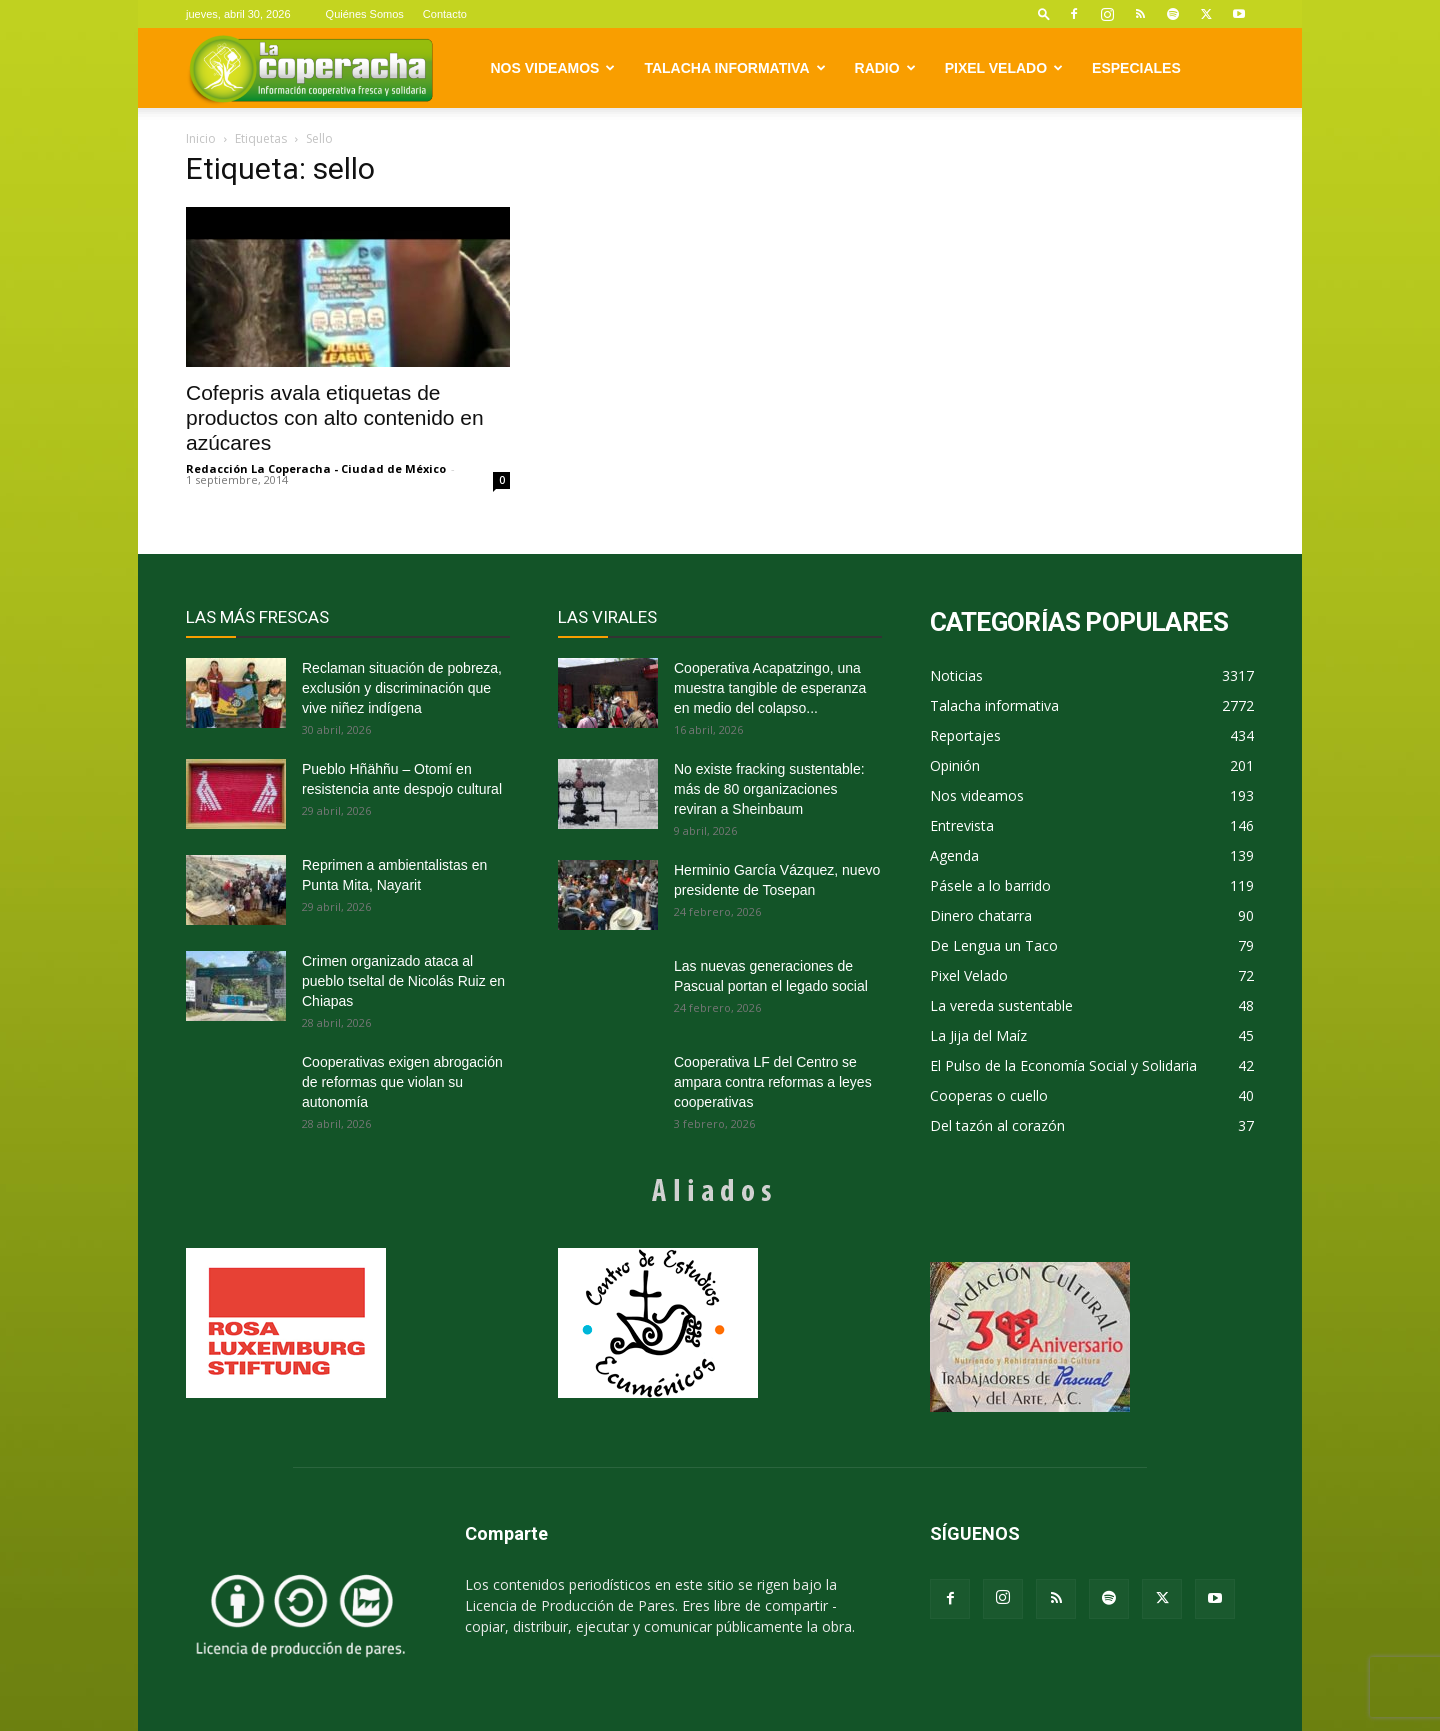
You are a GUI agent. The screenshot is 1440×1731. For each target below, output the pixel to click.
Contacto (445, 14)
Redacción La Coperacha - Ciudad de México (316, 468)
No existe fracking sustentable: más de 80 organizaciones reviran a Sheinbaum (769, 789)
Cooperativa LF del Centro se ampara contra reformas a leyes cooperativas (773, 1082)
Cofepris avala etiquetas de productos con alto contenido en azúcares (335, 417)
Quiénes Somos (365, 14)
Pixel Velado (1004, 68)
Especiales (1136, 68)
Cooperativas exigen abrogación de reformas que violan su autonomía (402, 1082)
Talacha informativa (734, 68)
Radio (885, 68)
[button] (1044, 13)
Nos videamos (553, 68)
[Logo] (310, 68)
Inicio (201, 138)
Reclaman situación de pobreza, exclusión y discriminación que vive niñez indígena (402, 688)
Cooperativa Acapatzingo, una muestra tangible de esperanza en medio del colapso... (770, 688)
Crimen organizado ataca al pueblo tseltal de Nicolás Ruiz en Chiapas (403, 981)
